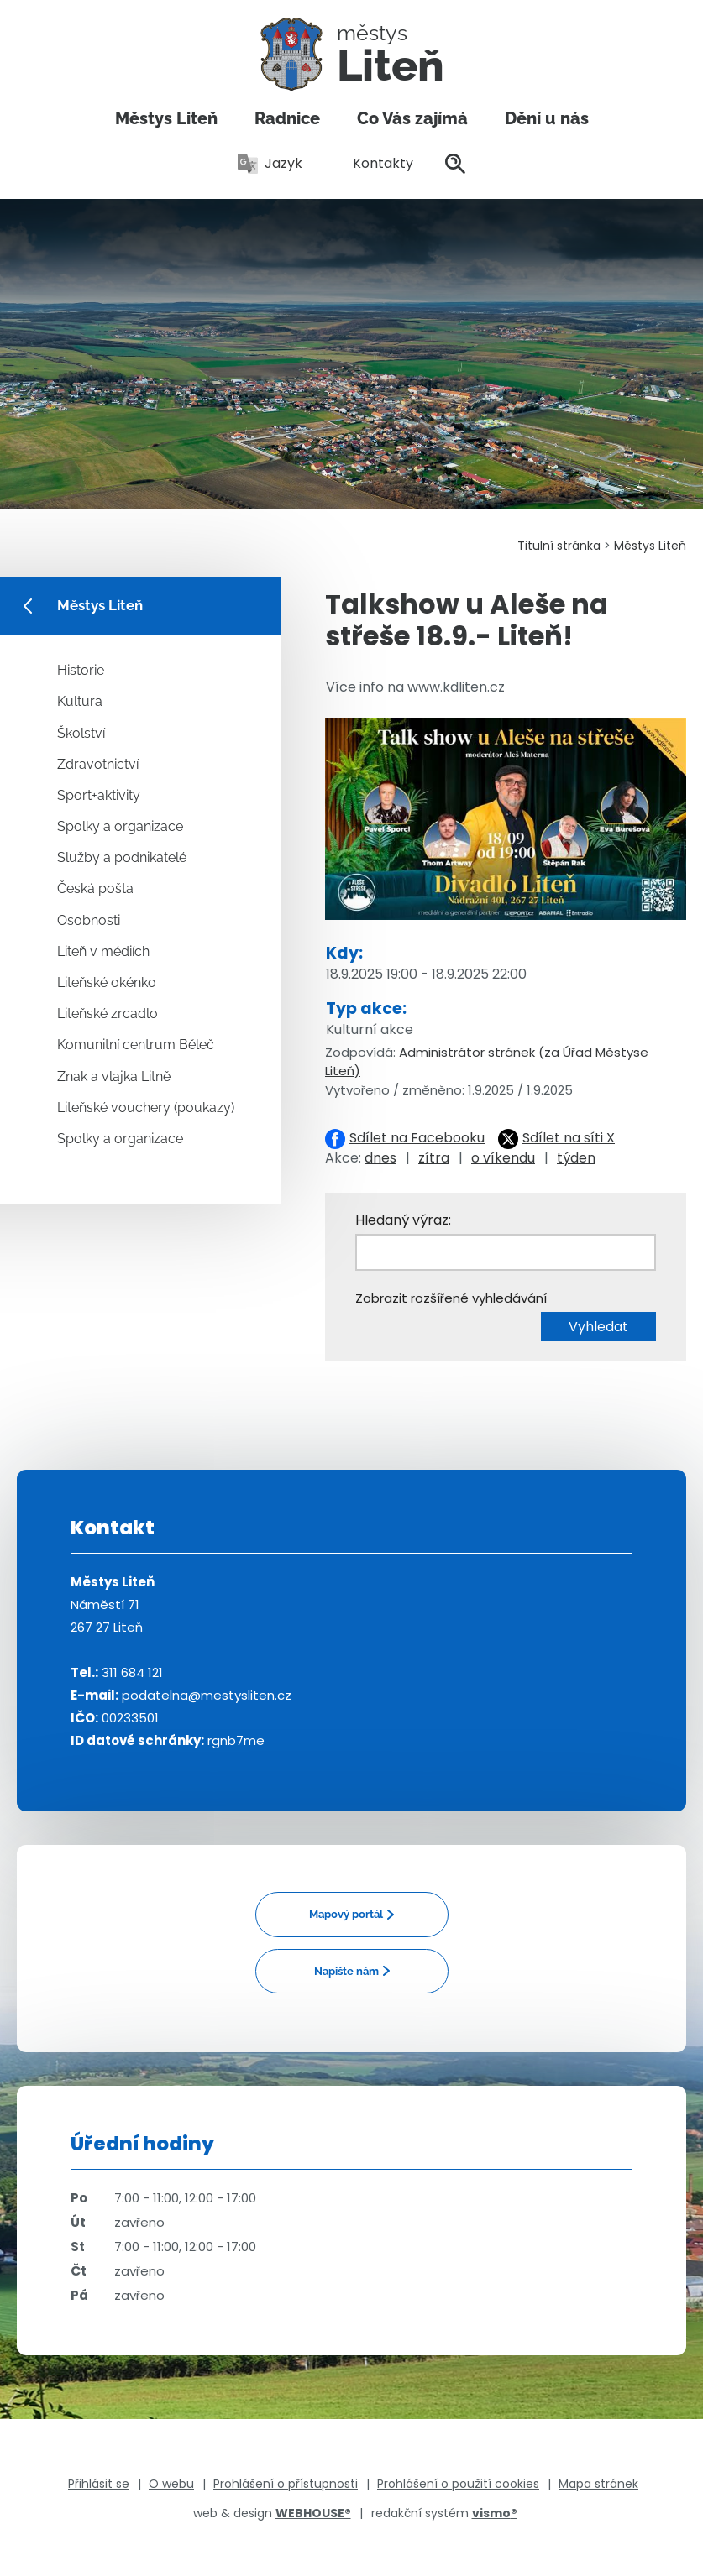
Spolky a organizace (120, 826)
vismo (494, 2513)
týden (576, 1158)
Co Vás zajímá (412, 118)
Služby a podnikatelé (121, 857)
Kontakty (373, 163)
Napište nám (346, 1971)
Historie (80, 670)
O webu (171, 2483)
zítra (433, 1158)
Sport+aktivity (98, 795)
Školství (81, 733)
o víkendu (503, 1158)
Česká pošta (95, 888)
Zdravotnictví (98, 764)
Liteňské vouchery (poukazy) (145, 1108)
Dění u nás (547, 118)
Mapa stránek (598, 2483)
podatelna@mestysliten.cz (206, 1695)
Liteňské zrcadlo (107, 1014)
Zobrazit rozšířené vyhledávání (451, 1298)
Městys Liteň (166, 118)
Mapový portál (346, 1914)
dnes (380, 1158)
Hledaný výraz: (403, 1220)
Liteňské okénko (106, 982)
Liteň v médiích (103, 951)
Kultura (79, 701)
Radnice (287, 118)
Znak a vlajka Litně (114, 1076)
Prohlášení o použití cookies (458, 2483)
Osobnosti (88, 920)
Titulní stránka (559, 545)
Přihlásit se (98, 2483)
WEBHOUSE (313, 2513)
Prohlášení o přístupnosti (285, 2483)
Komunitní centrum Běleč (135, 1045)
